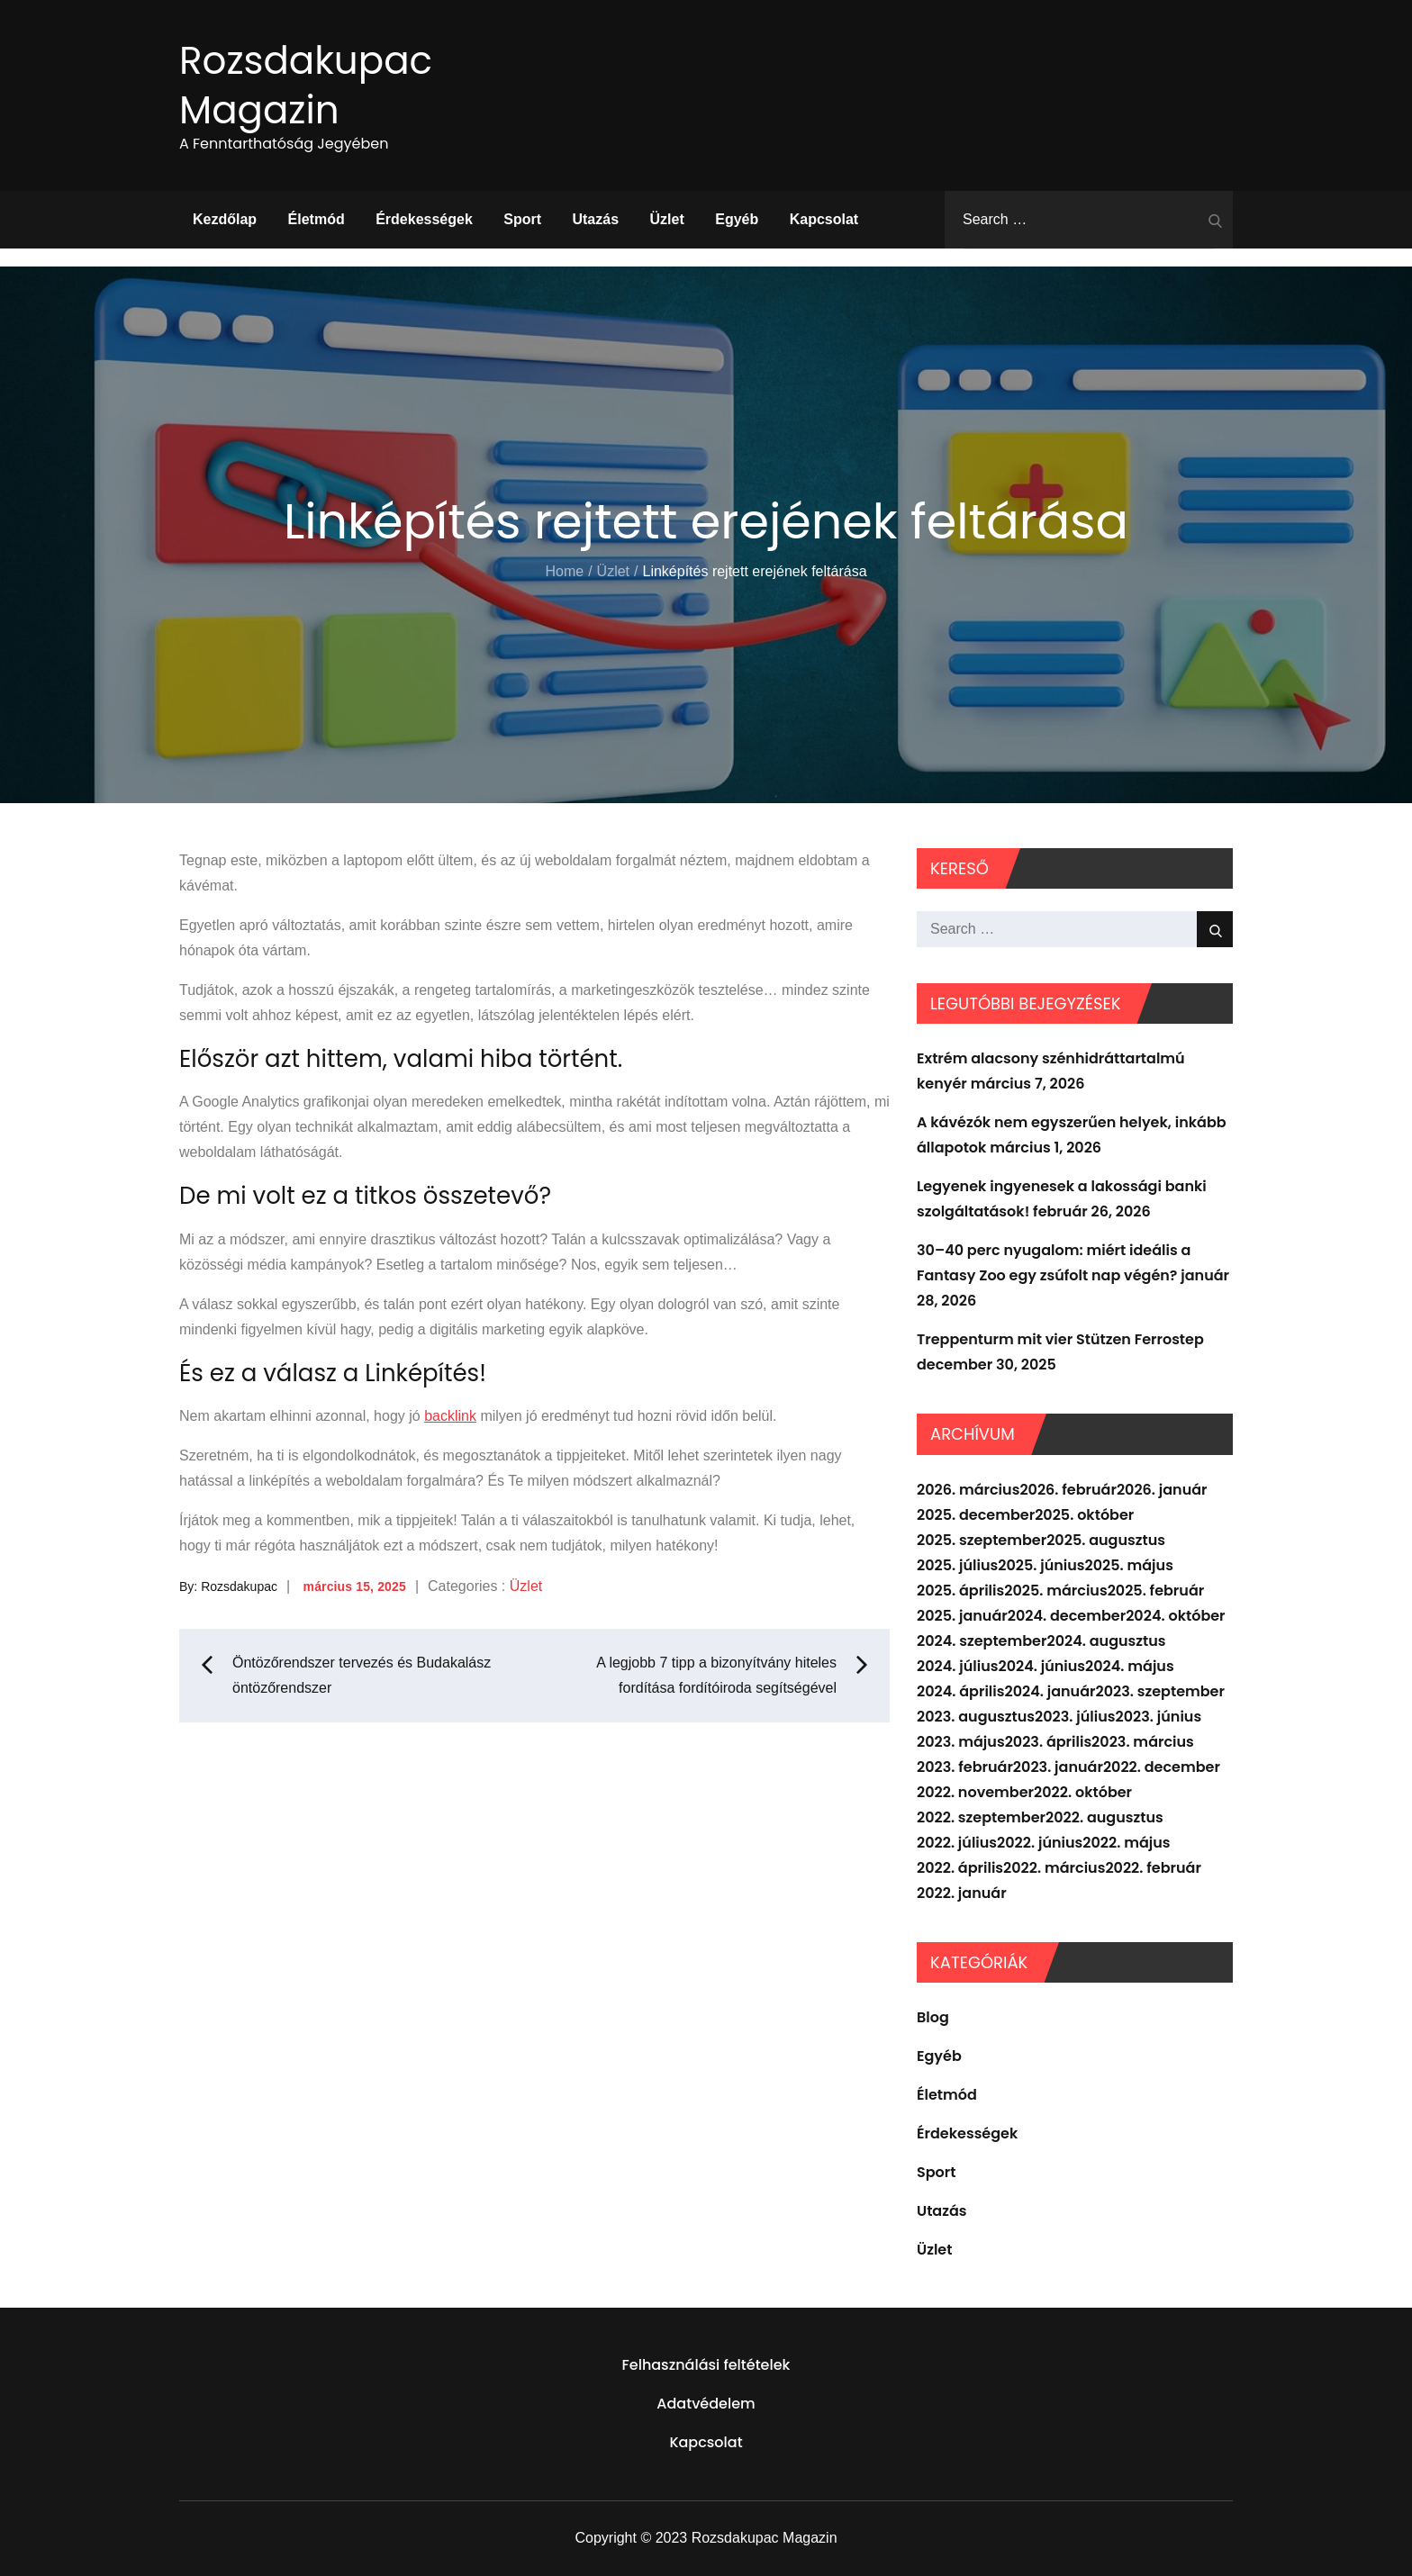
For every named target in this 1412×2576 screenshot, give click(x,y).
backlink (450, 1416)
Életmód (316, 219)
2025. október (1084, 1515)
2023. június (1159, 1716)
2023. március (1142, 1741)
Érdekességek (424, 219)
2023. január (1058, 1767)
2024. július (957, 1666)
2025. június (1041, 1565)
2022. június (1039, 1842)
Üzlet (667, 219)
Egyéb (736, 219)
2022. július (957, 1842)
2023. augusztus (976, 1716)
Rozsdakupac (239, 1586)
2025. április (960, 1590)
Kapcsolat (824, 219)
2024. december (1067, 1615)
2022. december (1161, 1767)
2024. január (1049, 1691)
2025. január (962, 1615)
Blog (933, 2017)
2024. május (1129, 1666)
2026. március (968, 1489)
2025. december (976, 1515)
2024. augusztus (1105, 1641)
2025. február (1156, 1590)
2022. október (1083, 1792)
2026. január (1162, 1489)
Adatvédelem (705, 2403)
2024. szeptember (981, 1641)
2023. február (965, 1767)
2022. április (960, 1867)
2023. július (1075, 1716)
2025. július (957, 1565)
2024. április (960, 1691)
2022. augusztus (1104, 1817)
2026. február (1068, 1489)
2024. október (1175, 1615)
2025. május (1129, 1565)
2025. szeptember (981, 1540)
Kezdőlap (225, 219)
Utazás (595, 219)
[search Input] (1089, 220)
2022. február (1152, 1867)
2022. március (1054, 1867)
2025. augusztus (1105, 1540)
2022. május (1126, 1842)
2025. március (1055, 1590)
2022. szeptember (981, 1817)
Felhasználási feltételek (706, 2365)
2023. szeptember (1160, 1691)
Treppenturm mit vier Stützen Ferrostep (1060, 1339)
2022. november (975, 1792)
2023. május (961, 1741)
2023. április (1048, 1741)
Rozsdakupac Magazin (305, 85)
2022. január (962, 1893)
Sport (522, 219)
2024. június (1041, 1666)
